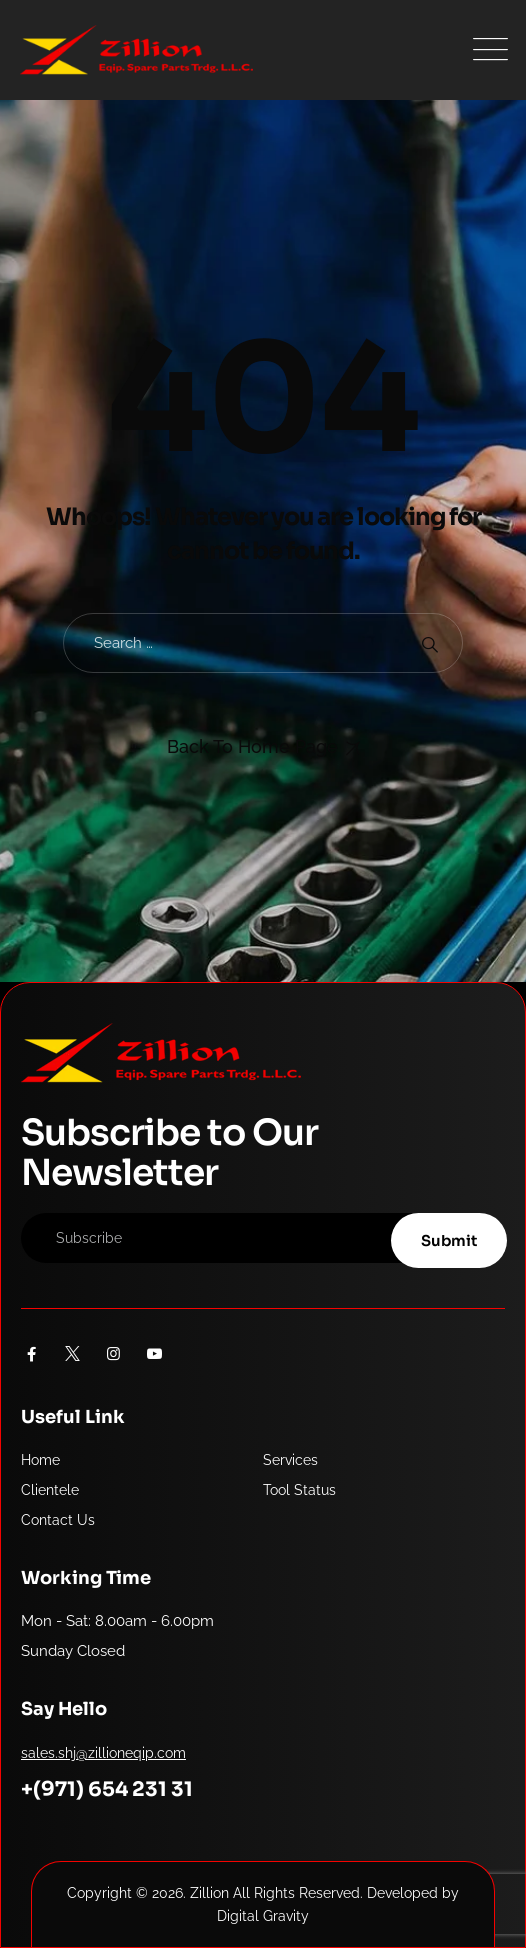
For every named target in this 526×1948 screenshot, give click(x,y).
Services (290, 1460)
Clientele (50, 1490)
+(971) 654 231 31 (107, 1789)
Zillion (209, 1893)
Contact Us (58, 1520)
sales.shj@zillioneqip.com (103, 1753)
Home (40, 1460)
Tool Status (299, 1490)
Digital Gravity (263, 1916)
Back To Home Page (252, 746)
